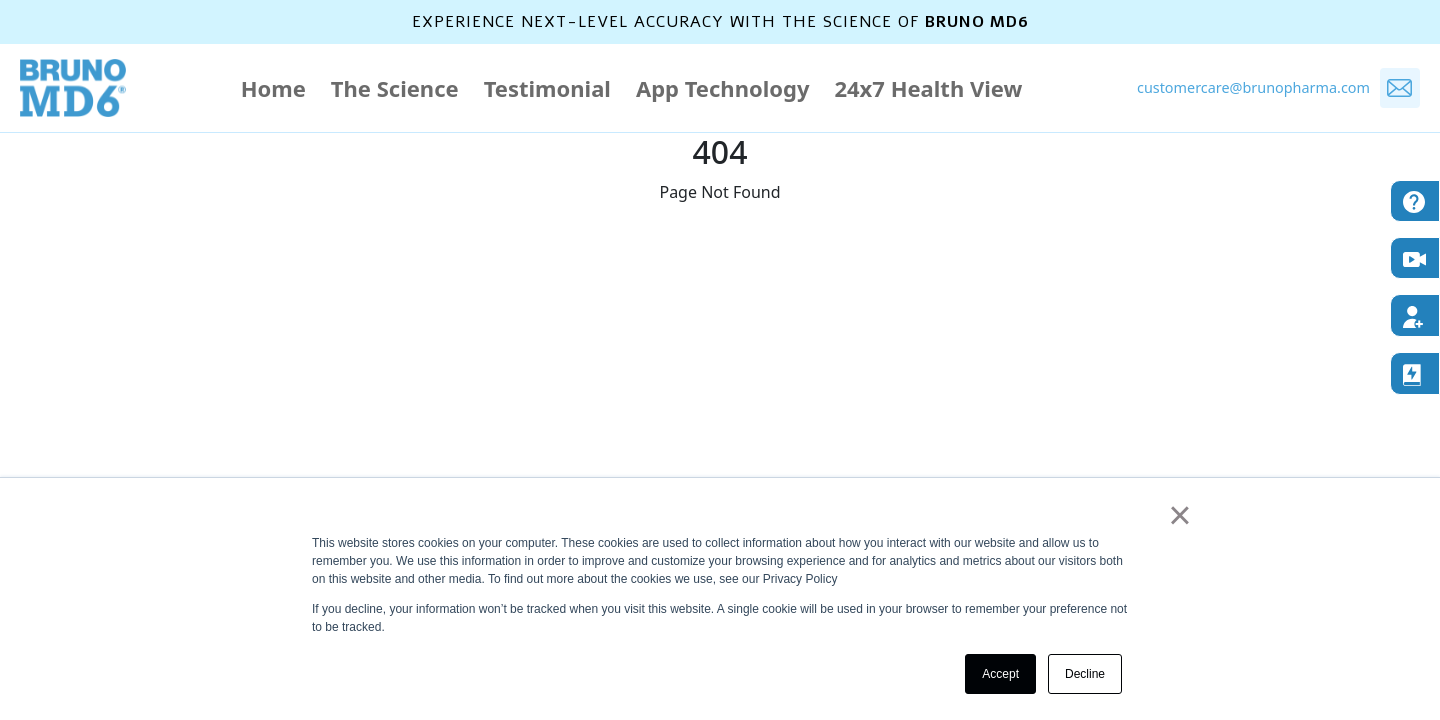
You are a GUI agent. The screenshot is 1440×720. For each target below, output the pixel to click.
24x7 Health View (928, 88)
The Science (395, 88)
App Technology (723, 88)
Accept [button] (1000, 674)
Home (273, 88)
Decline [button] (1085, 674)
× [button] (1179, 515)
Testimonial (547, 88)
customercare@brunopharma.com (1253, 87)
